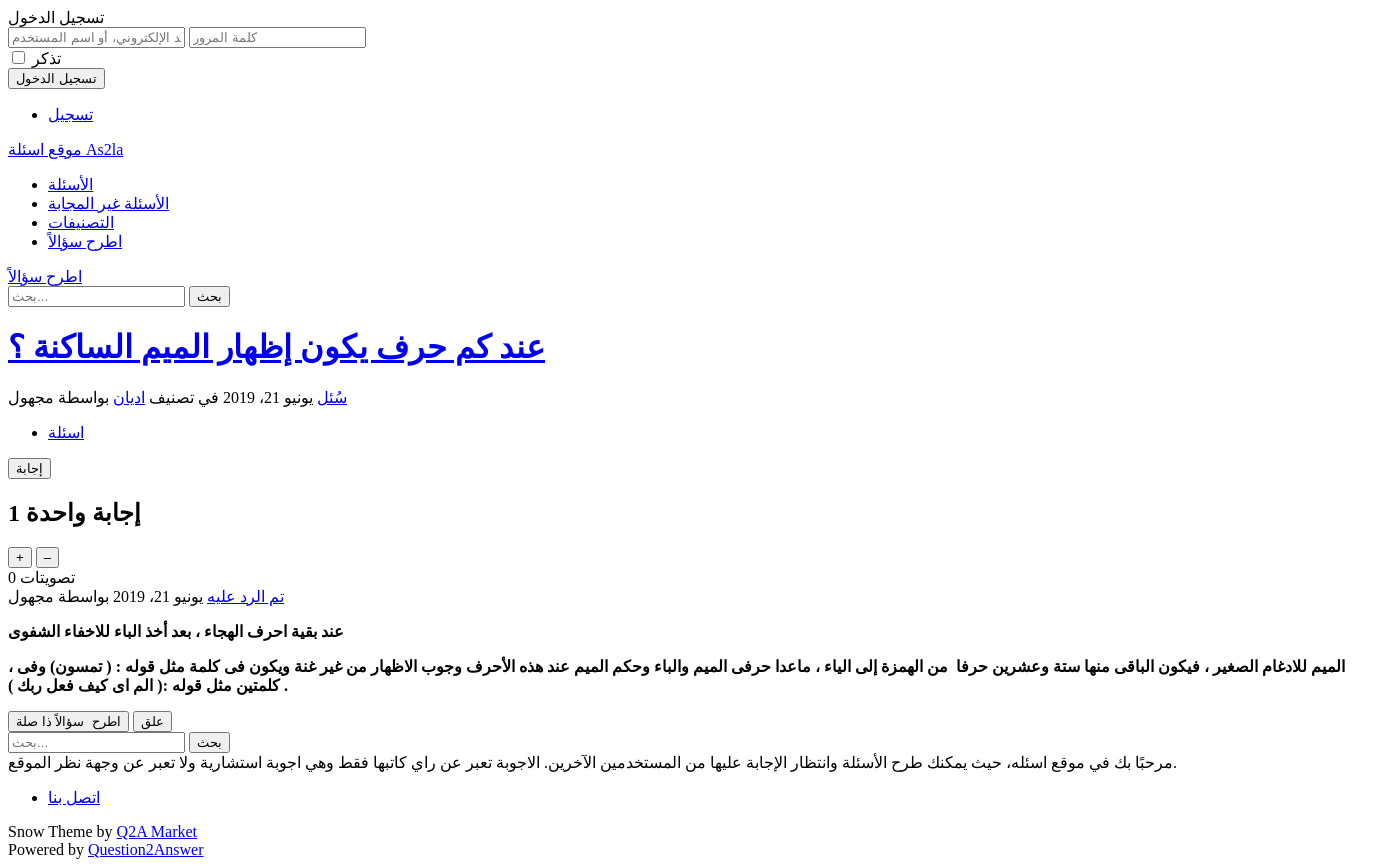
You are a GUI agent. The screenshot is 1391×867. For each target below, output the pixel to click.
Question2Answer (146, 849)
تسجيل (70, 114)
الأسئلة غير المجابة (108, 203)
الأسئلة (70, 184)
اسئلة (66, 432)
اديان (129, 397)
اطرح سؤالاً (85, 241)
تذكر (46, 58)
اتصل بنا (74, 797)
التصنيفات (81, 222)
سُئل (332, 397)
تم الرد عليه (245, 596)
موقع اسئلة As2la (65, 149)
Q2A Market (157, 831)
